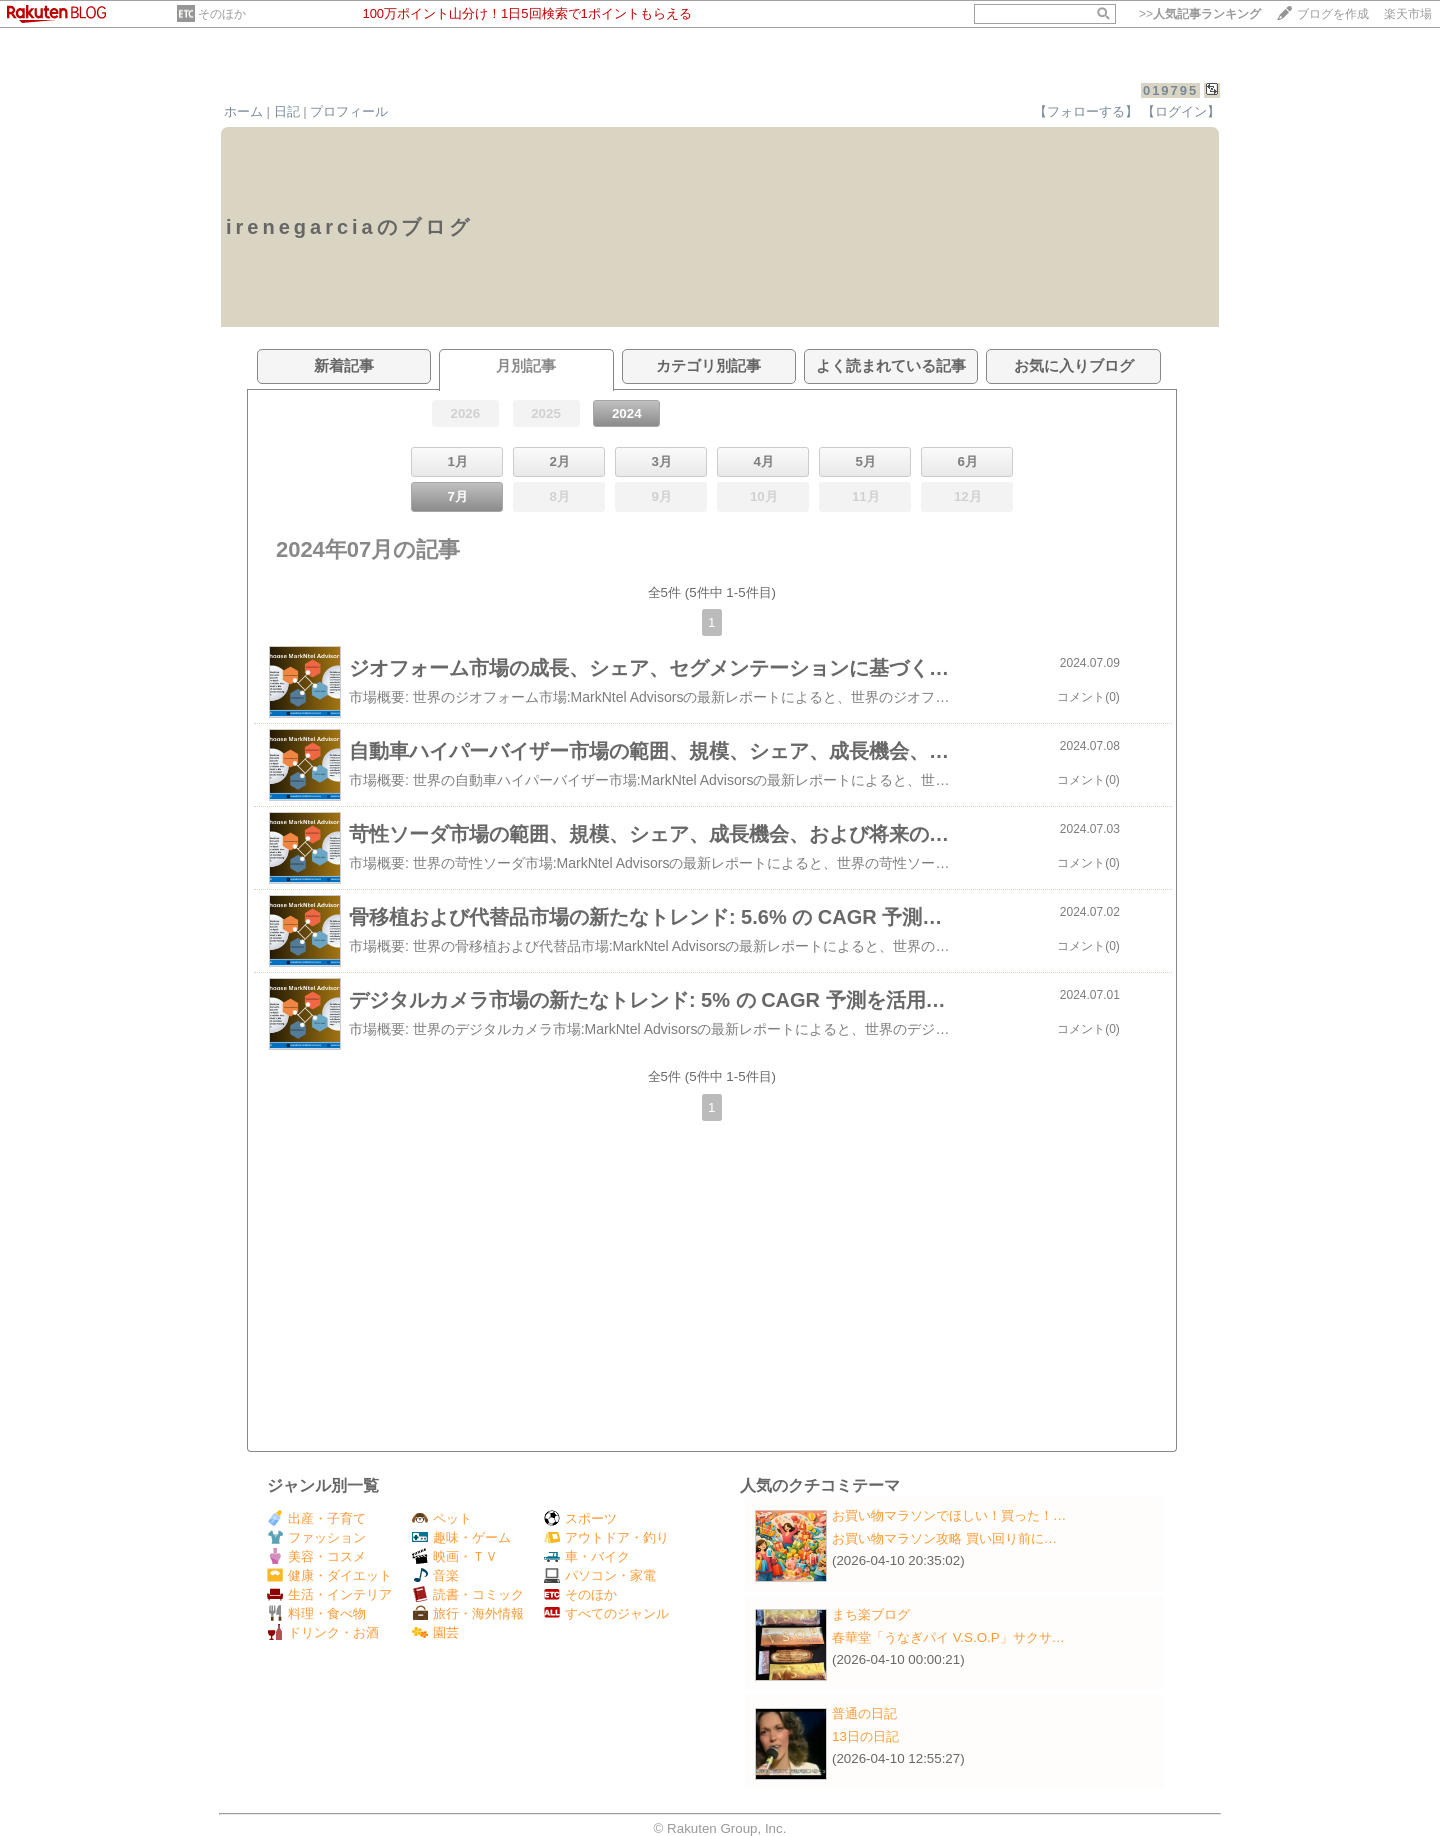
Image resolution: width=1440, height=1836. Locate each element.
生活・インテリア (329, 1594)
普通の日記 (864, 1713)
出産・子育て (316, 1518)
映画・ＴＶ (455, 1556)
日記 (287, 111)
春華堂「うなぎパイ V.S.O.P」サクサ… (948, 1637)
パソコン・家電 (600, 1575)
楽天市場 (1408, 14)
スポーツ (580, 1518)
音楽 (435, 1575)
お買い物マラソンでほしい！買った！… (949, 1515)
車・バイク (587, 1556)
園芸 (435, 1632)
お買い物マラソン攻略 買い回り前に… (944, 1538)
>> (1200, 14)
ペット (442, 1518)
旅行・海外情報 (468, 1613)
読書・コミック (468, 1594)
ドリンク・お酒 (323, 1632)
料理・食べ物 (316, 1613)
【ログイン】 (1181, 111)
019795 (1170, 90)
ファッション (316, 1537)
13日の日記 (865, 1736)
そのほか (222, 14)
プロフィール (349, 111)
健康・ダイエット (329, 1575)
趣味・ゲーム (461, 1537)
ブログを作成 (1333, 14)
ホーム (243, 111)
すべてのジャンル (606, 1613)
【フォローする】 (1086, 111)
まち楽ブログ (871, 1614)
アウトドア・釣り (606, 1537)
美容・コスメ (316, 1556)
